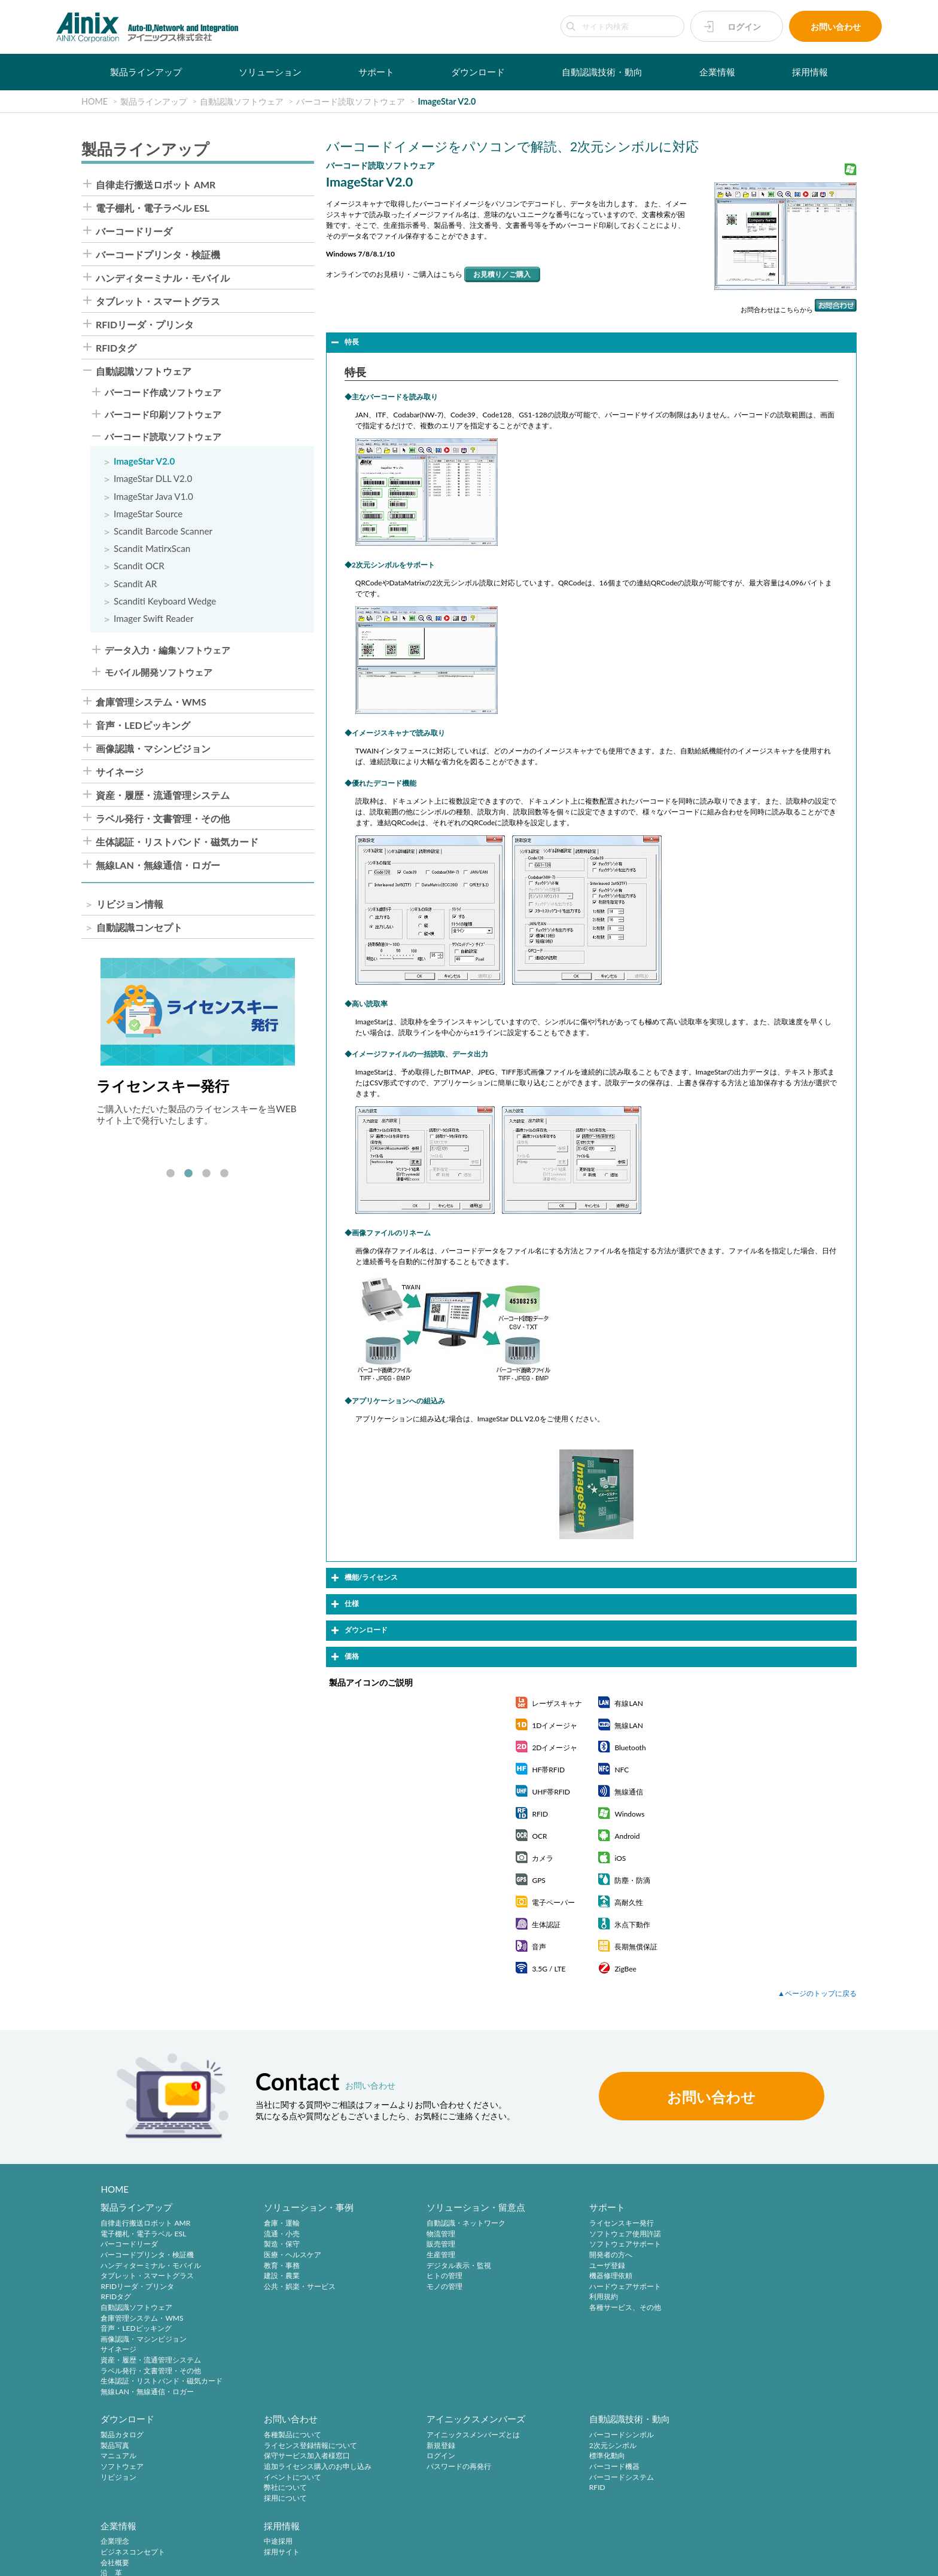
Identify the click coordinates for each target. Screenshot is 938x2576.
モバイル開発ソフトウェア (158, 672)
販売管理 (430, 2244)
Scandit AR (135, 583)
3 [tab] (206, 1174)
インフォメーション (605, 2498)
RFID (424, 2487)
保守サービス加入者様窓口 (143, 2456)
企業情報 (717, 71)
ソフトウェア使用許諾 (609, 2233)
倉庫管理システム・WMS (151, 702)
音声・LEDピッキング (143, 725)
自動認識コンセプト (139, 927)
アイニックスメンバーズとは (305, 2435)
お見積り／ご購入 (502, 274)
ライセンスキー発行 (605, 2223)
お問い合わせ (836, 27)
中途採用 (745, 2435)
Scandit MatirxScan (152, 548)
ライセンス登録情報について (147, 2445)
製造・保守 (276, 2244)
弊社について (122, 2487)
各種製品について (129, 2435)
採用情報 (810, 71)
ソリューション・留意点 (465, 2207)
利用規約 (587, 2297)
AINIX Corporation (827, 2560)
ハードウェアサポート (609, 2286)
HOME (114, 2189)
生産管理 (430, 2255)
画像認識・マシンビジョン (153, 748)
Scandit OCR (139, 565)
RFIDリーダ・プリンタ (145, 324)
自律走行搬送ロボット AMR (155, 185)
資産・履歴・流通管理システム (163, 795)
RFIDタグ (116, 348)
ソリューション (270, 71)
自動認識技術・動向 (602, 71)
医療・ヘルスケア (287, 2255)
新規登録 (272, 2445)
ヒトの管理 (434, 2276)
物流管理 (430, 2233)
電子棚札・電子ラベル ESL (152, 208)
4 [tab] (224, 1174)
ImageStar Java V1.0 (153, 496)
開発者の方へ (594, 2255)
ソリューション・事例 (303, 2207)
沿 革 (584, 2466)
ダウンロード (478, 71)
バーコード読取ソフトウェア (163, 436)
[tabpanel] (197, 1042)
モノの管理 (434, 2286)
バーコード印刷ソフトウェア (163, 414)
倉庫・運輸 (276, 2223)
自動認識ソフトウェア (143, 371)
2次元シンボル (439, 2445)
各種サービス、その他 (609, 2307)
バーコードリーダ (134, 231)
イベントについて (129, 2477)
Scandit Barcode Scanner (163, 531)
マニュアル (749, 2244)
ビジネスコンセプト (605, 2445)
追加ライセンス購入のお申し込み (154, 2466)
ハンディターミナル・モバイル (163, 278)
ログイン (744, 27)
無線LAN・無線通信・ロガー (158, 865)
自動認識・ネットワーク (455, 2223)
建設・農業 (276, 2276)
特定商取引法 (179, 2559)
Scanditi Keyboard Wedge (165, 601)
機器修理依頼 (594, 2276)
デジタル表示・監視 (448, 2265)
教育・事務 (276, 2265)
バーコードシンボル (448, 2435)
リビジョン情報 (129, 904)
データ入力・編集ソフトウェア (167, 650)
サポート (376, 71)
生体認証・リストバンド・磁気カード (177, 842)
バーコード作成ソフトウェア (163, 392)
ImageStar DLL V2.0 (153, 478)
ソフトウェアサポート (609, 2244)
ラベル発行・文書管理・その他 (163, 818)
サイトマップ (379, 2559)
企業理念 (587, 2435)
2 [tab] (188, 1174)
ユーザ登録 (591, 2265)
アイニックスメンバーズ (307, 2419)
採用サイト (749, 2445)
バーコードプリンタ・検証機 (158, 255)
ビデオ (584, 2508)
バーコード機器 (441, 2466)
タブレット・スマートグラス (158, 301)
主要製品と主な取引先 (609, 2487)
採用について (122, 2498)
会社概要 (587, 2456)
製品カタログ (752, 2223)
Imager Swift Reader (154, 618)
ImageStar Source (148, 513)
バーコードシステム (448, 2477)
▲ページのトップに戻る (817, 1993)
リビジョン (749, 2265)
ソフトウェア (752, 2255)
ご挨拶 (584, 2477)
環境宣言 (227, 2559)
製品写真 (745, 2233)
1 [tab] (170, 1174)
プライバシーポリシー (110, 2559)
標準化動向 (434, 2456)
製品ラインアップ (146, 71)
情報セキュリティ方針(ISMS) (300, 2559)
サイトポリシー (37, 2559)
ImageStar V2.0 (144, 461)
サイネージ (120, 772)
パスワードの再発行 (290, 2466)
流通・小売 (276, 2233)
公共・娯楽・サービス (294, 2286)
